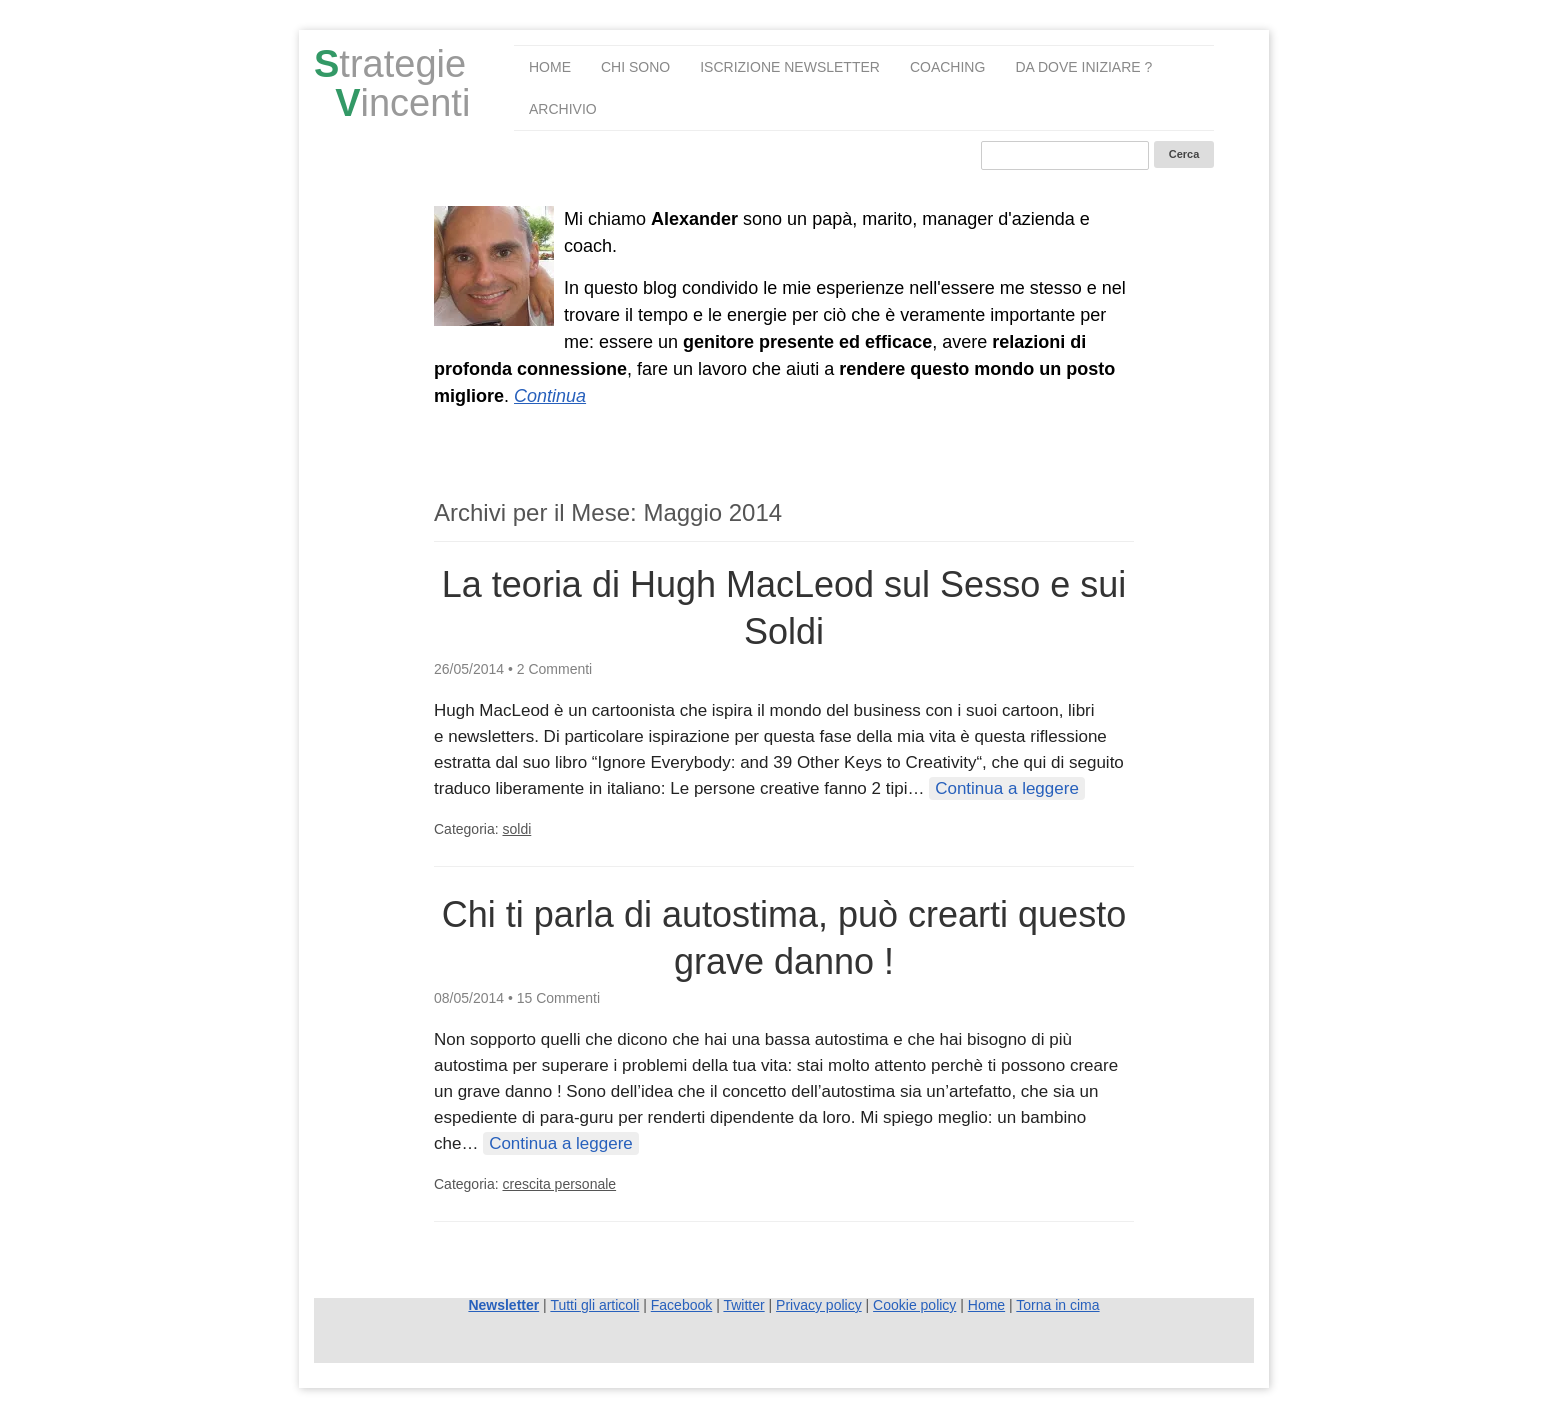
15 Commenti (558, 998)
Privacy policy (819, 1305)
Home (550, 67)
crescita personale (559, 1184)
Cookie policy (914, 1305)
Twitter (743, 1305)
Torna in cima (1057, 1305)
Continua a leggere (1007, 788)
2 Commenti (554, 669)
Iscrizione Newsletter (790, 67)
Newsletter (503, 1305)
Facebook (681, 1305)
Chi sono (635, 67)
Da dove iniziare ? (1083, 67)
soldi (516, 829)
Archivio (563, 109)
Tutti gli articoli (594, 1305)
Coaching (947, 67)
